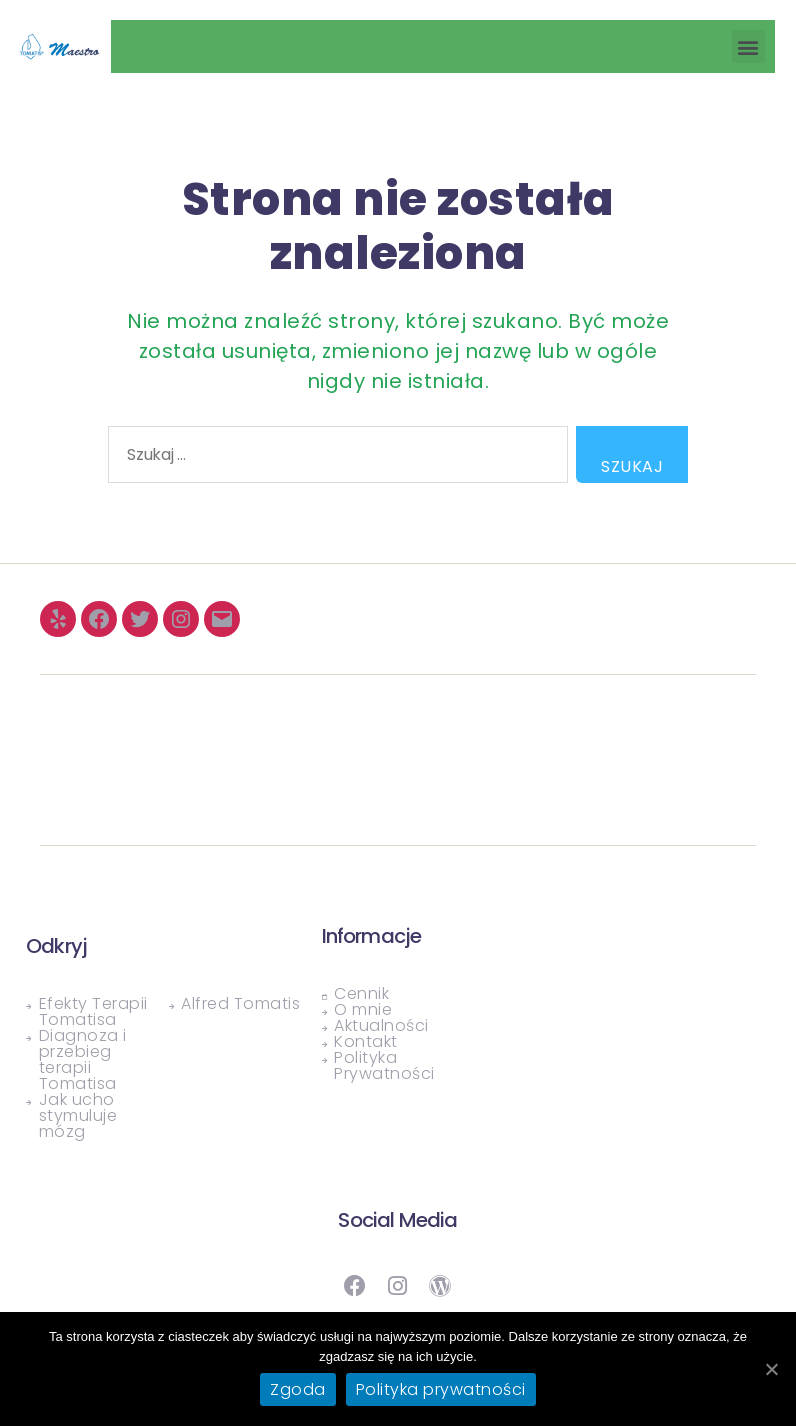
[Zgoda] (771, 1369)
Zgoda (298, 1389)
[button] (749, 46)
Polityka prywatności (441, 1389)
